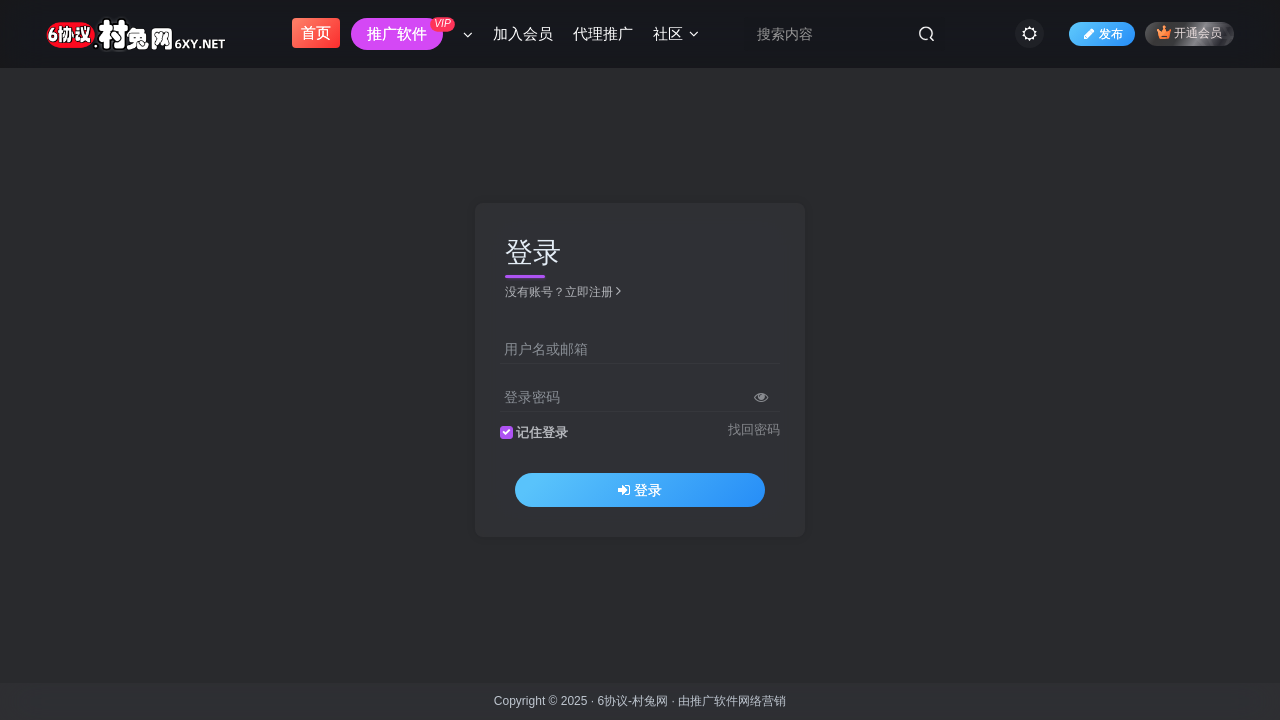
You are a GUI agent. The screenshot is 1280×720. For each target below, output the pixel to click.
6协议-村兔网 (632, 701)
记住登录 (542, 433)
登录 (640, 490)
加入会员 (523, 33)
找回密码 (754, 430)
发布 (1102, 34)
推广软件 (714, 701)
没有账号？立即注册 (563, 292)
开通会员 (1189, 32)
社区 (676, 33)
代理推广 (603, 33)
